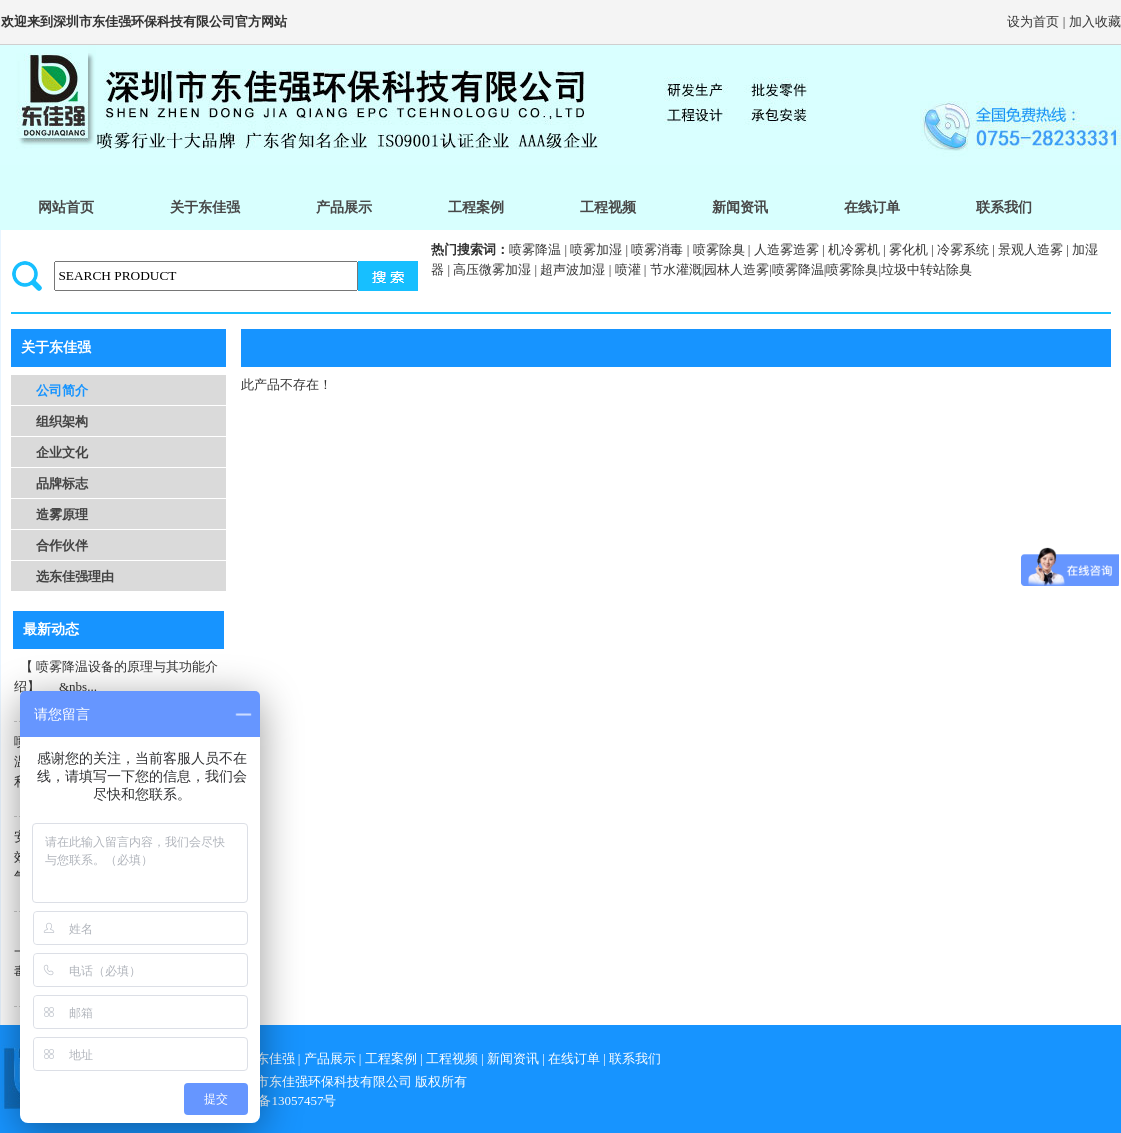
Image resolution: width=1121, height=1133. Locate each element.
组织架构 (62, 421)
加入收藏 (1095, 21)
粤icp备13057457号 (283, 1100)
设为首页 (1033, 21)
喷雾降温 (535, 249)
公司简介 (62, 390)
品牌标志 (62, 483)
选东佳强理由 (75, 576)
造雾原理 (62, 514)
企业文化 (62, 452)
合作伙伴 (62, 545)
